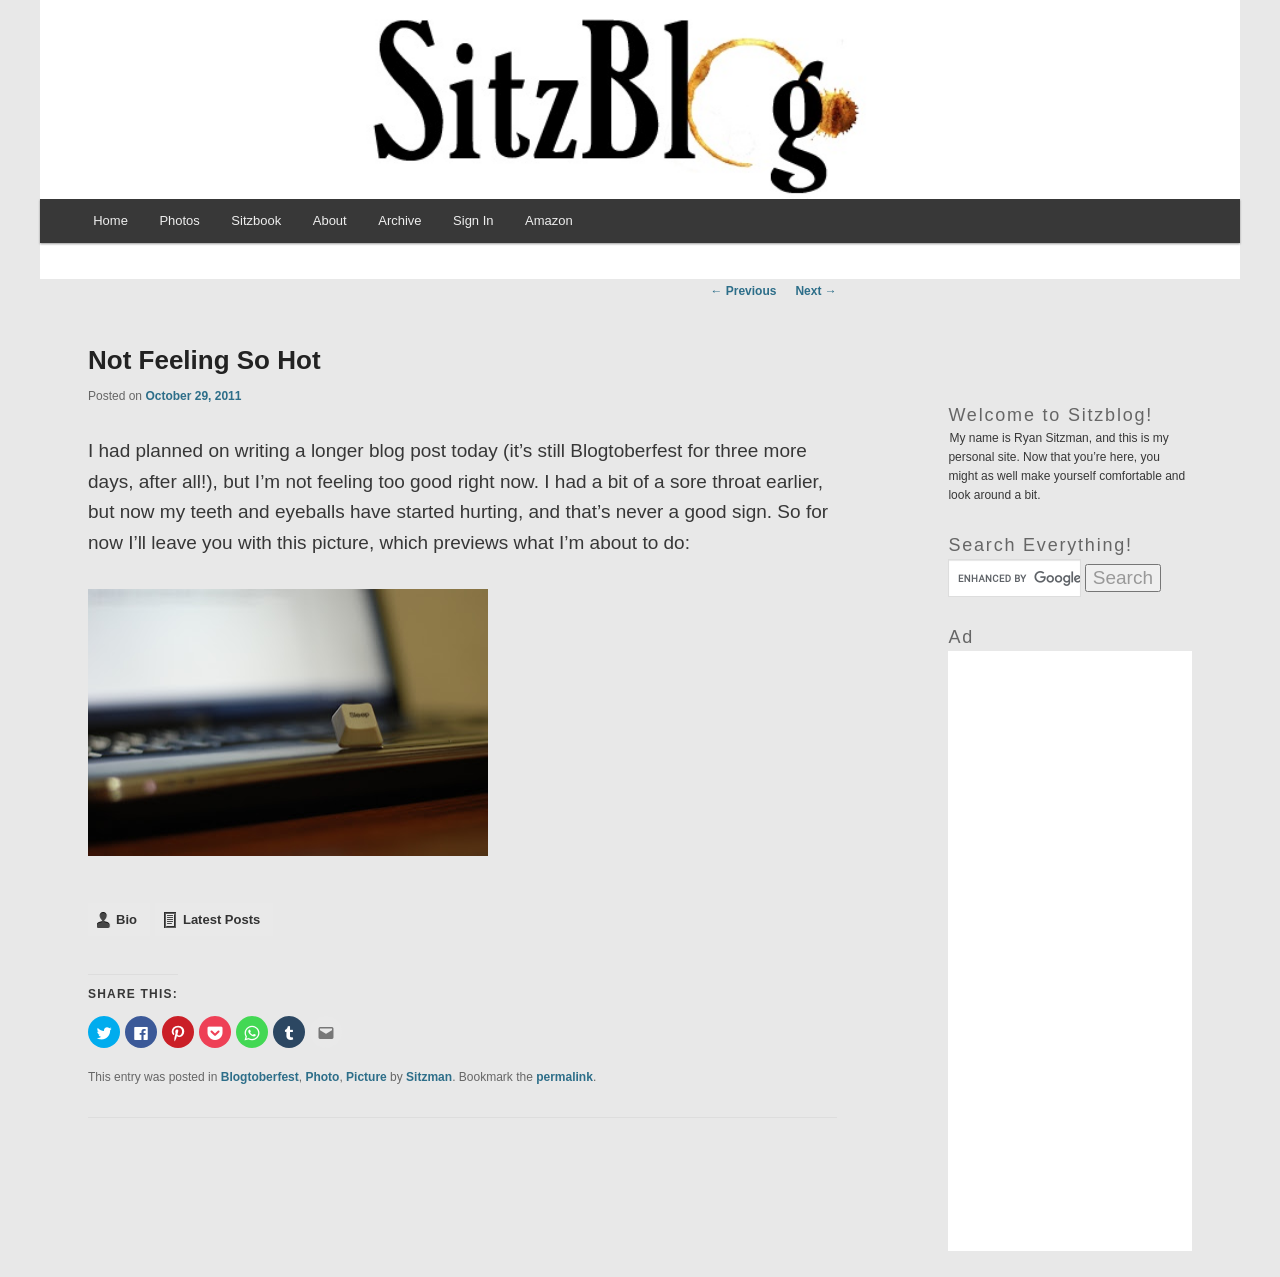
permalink (564, 1077)
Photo (322, 1077)
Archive (399, 220)
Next (815, 291)
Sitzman (429, 1077)
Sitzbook (256, 220)
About (330, 220)
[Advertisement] (1070, 951)
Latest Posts (221, 919)
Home (110, 220)
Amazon (549, 220)
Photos (179, 220)
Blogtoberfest (260, 1077)
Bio (126, 919)
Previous (743, 291)
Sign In (473, 220)
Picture (366, 1077)
